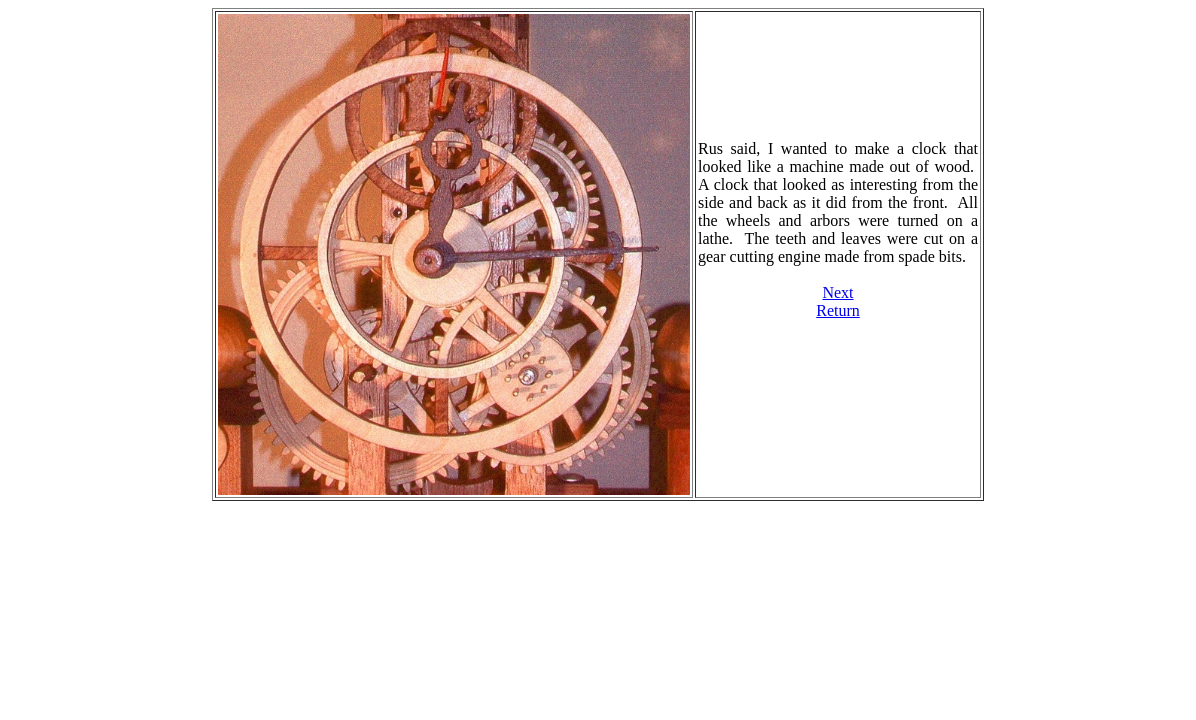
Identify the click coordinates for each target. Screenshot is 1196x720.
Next (837, 292)
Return (838, 310)
